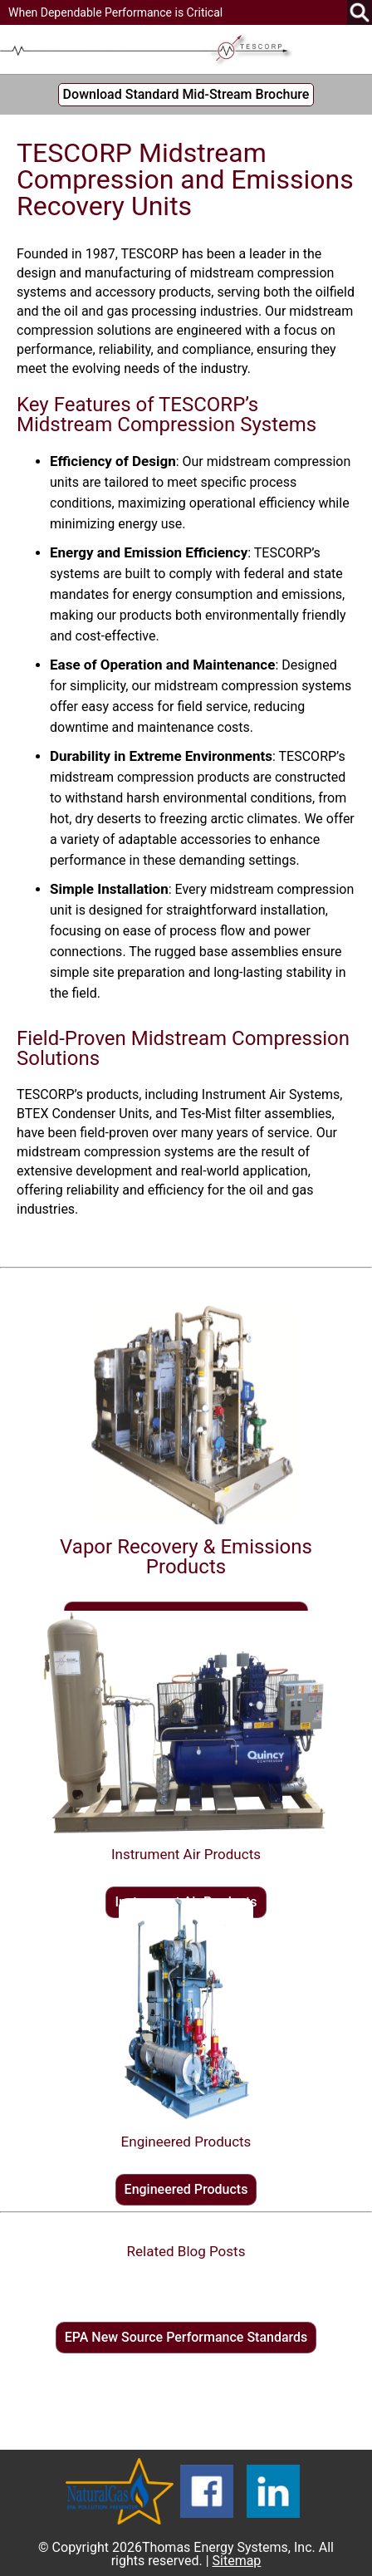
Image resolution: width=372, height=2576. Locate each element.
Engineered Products (186, 2189)
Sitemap (237, 2561)
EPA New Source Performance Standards (186, 2337)
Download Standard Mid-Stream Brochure (186, 94)
